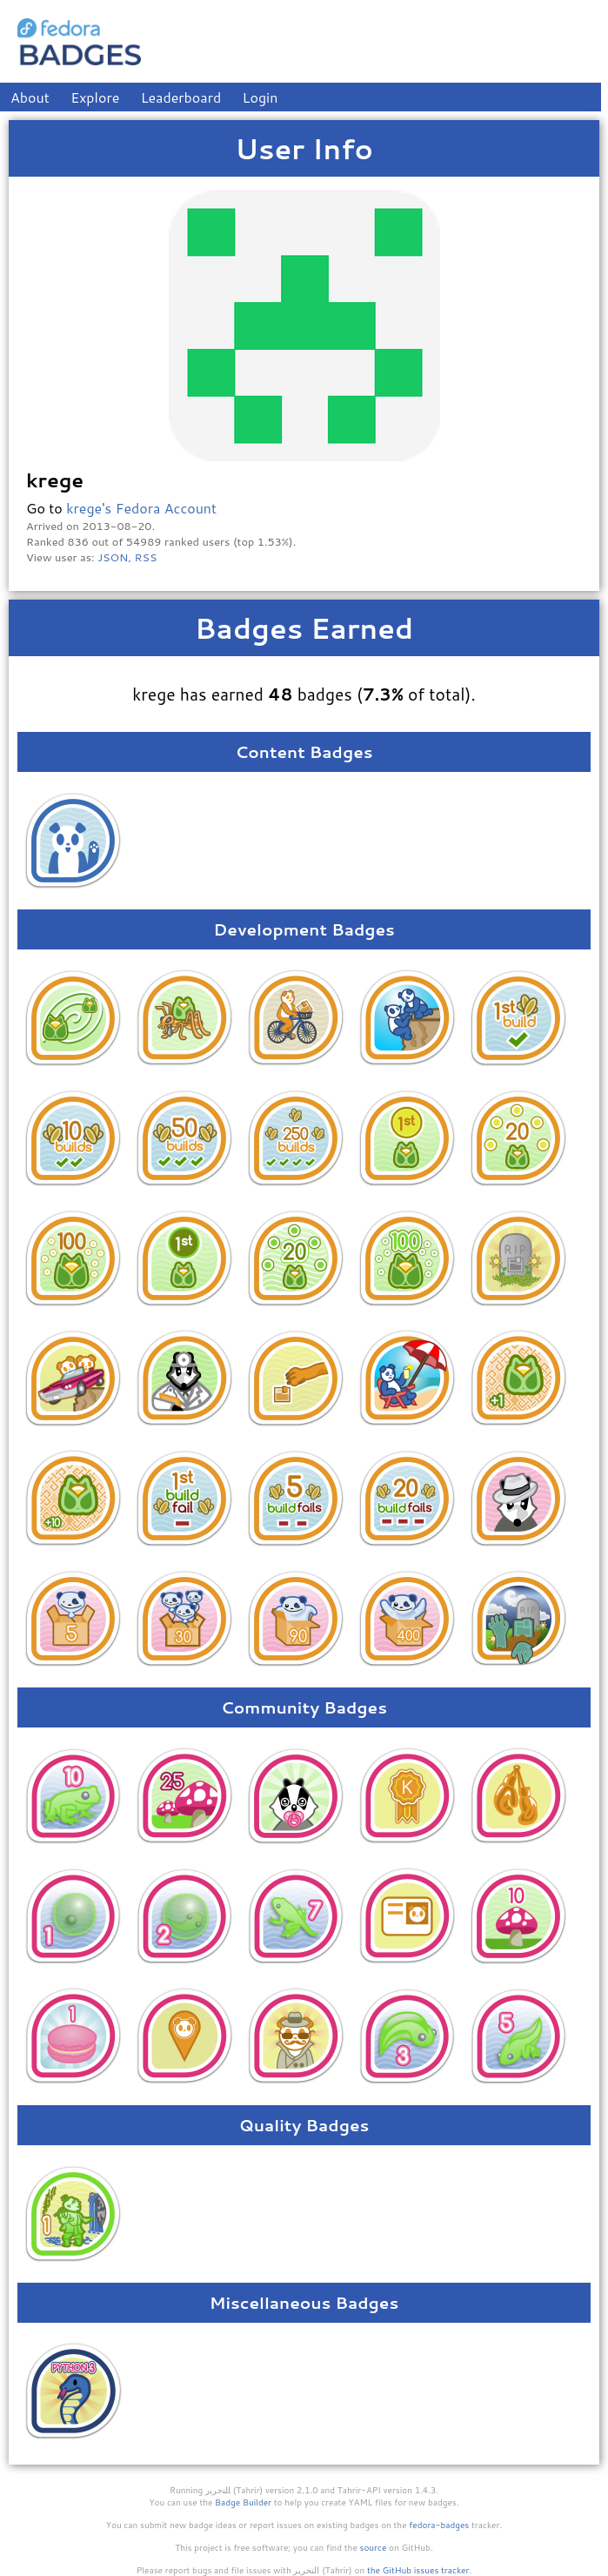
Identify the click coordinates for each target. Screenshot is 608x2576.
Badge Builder (243, 2502)
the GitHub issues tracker (418, 2570)
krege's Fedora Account (141, 508)
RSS (146, 557)
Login (260, 97)
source (373, 2547)
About (30, 97)
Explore (94, 97)
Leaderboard (181, 97)
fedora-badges (439, 2525)
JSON (112, 557)
